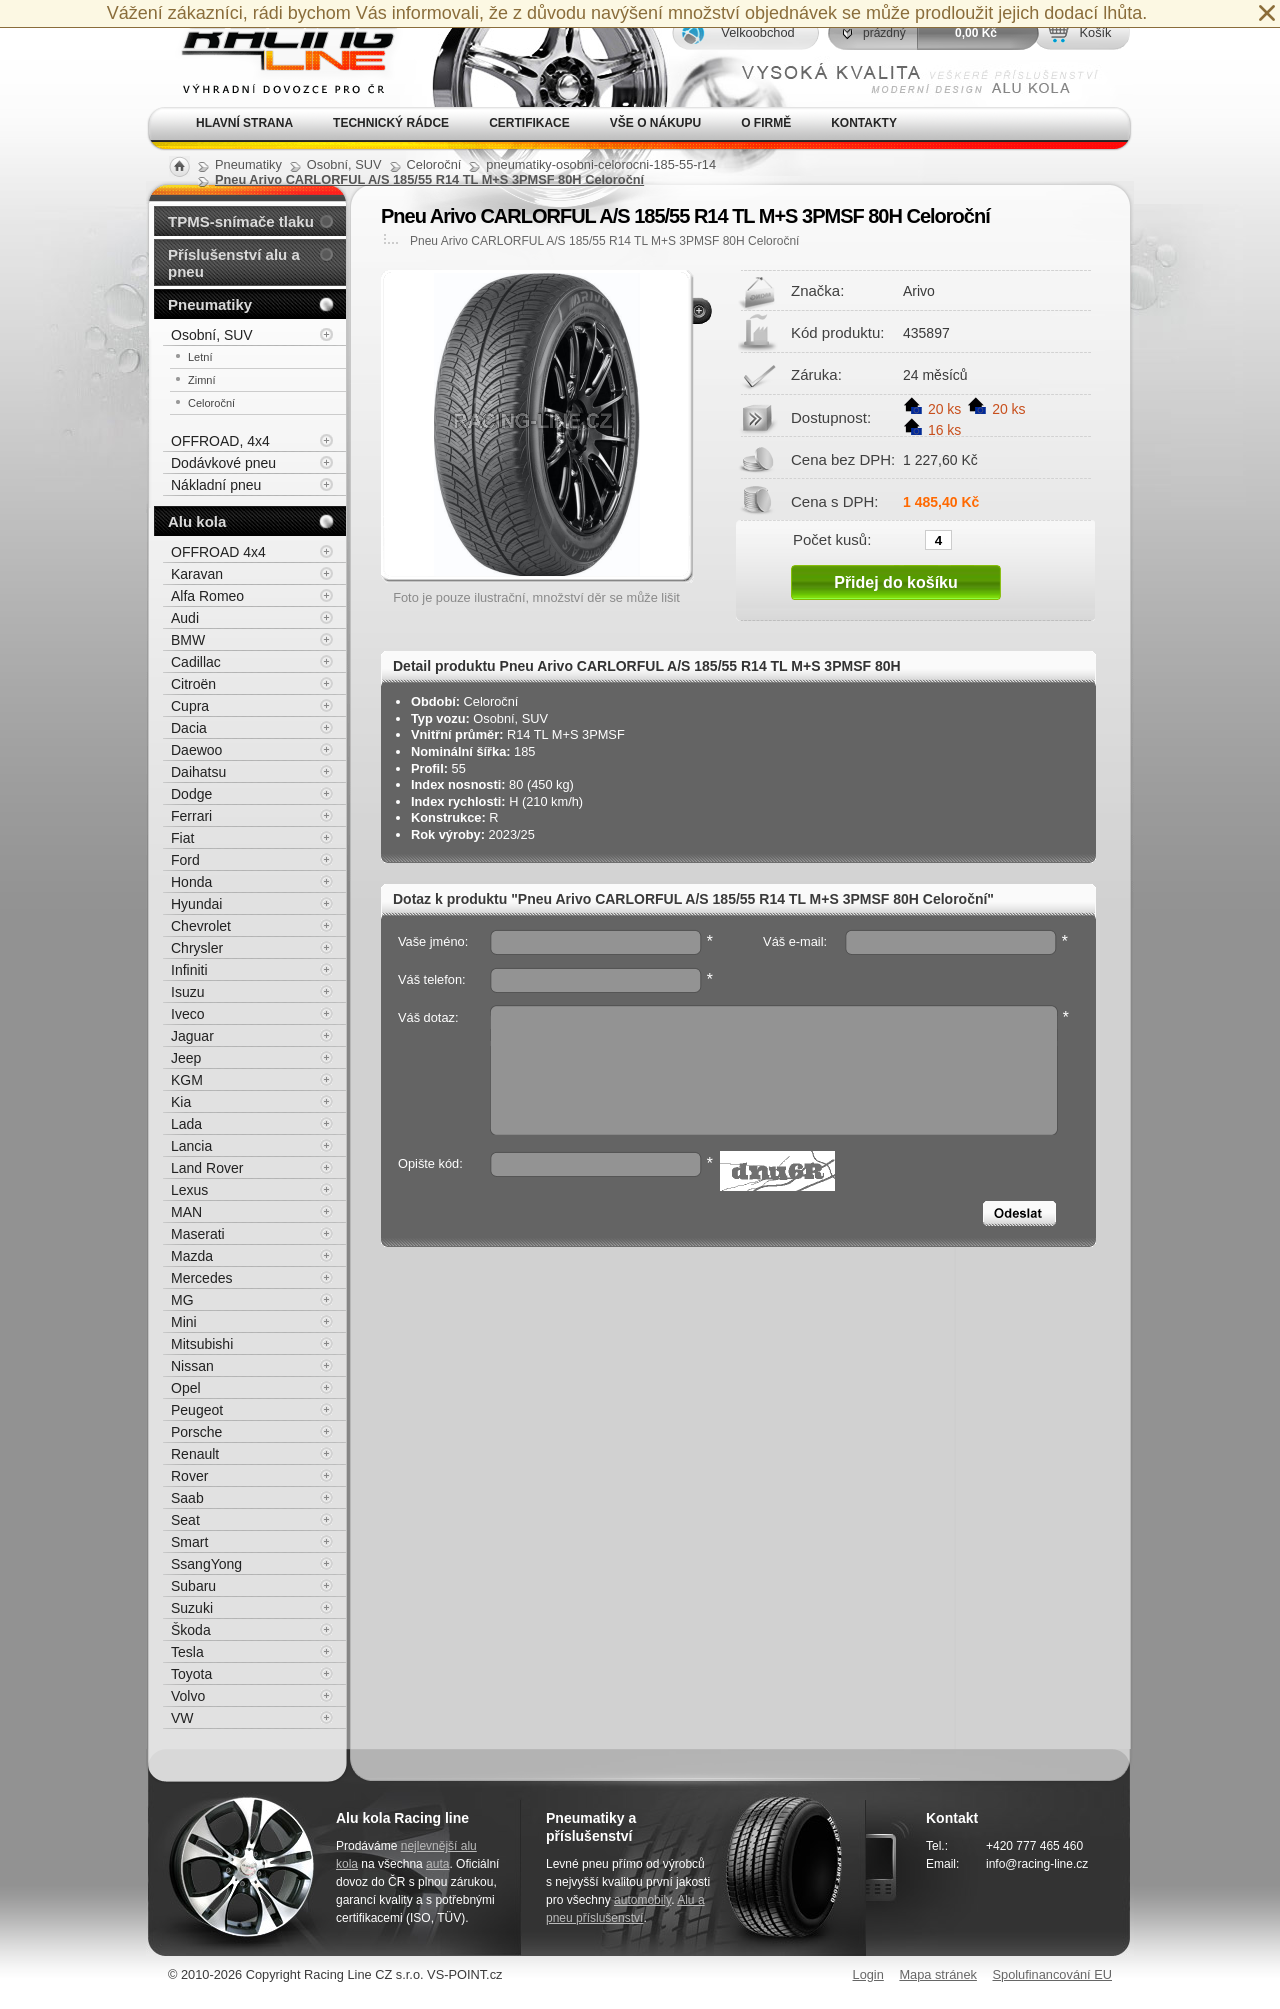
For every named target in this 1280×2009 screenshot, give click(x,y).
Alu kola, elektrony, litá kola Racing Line (276, 53)
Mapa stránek (938, 1974)
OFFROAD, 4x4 (220, 441)
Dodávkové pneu (223, 463)
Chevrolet (201, 926)
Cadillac (196, 662)
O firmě (766, 123)
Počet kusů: (832, 539)
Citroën (193, 684)
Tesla (187, 1652)
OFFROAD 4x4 (218, 552)
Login (868, 1974)
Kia (181, 1102)
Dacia (189, 728)
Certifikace (529, 123)
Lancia (191, 1146)
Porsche (196, 1432)
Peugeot (197, 1410)
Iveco (187, 1014)
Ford (185, 860)
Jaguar (192, 1036)
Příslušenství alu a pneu (234, 263)
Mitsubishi (202, 1344)
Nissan (192, 1366)
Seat (185, 1520)
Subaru (193, 1586)
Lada (186, 1124)
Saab (187, 1498)
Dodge (191, 794)
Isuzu (187, 992)
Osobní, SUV (212, 335)
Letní (200, 357)
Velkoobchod (757, 32)
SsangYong (206, 1564)
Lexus (189, 1190)
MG (182, 1300)
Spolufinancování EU (1052, 1974)
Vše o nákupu (655, 123)
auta (437, 1864)
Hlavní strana (244, 123)
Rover (189, 1476)
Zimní (202, 380)
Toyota (191, 1674)
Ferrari (191, 816)
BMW (188, 640)
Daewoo (196, 750)
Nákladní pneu (216, 485)
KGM (187, 1080)
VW (182, 1718)
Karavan (197, 574)
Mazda (192, 1256)
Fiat (182, 838)
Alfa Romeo (207, 596)
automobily (642, 1900)
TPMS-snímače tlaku (241, 221)
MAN (186, 1212)
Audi (185, 618)
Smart (189, 1542)
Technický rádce (391, 123)
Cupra (190, 706)
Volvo (188, 1696)
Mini (184, 1322)
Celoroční (211, 403)
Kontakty (864, 123)
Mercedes (201, 1278)
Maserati (198, 1234)
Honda (191, 882)
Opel (186, 1388)
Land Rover (207, 1168)
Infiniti (189, 970)
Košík (1095, 32)
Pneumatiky (210, 304)
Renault (195, 1454)
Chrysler (197, 948)
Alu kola (197, 521)
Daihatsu (198, 772)
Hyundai (196, 904)
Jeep (186, 1058)
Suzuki (192, 1608)
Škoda (191, 1630)
